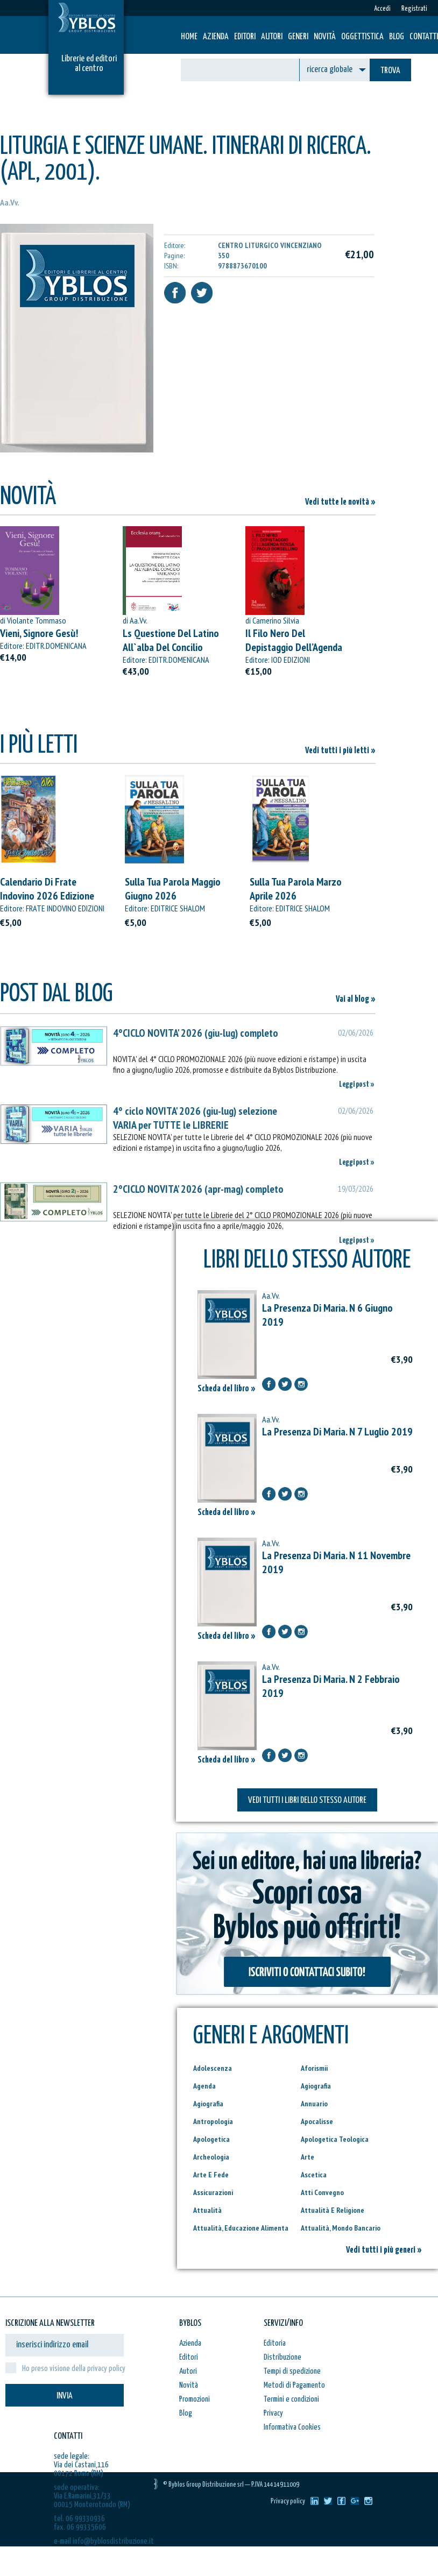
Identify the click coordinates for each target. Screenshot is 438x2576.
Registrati (414, 8)
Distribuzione (282, 2357)
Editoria (275, 2343)
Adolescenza (212, 2068)
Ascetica (314, 2174)
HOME (189, 36)
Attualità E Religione (332, 2210)
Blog (396, 36)
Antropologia (213, 2121)
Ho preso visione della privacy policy (73, 2369)
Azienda (216, 36)
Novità (325, 36)
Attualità (207, 2210)
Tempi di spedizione (292, 2371)
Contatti (423, 36)
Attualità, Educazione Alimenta (240, 2228)
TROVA (390, 70)
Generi (298, 36)
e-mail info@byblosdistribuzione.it (104, 2541)
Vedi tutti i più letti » (340, 750)
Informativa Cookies (292, 2427)
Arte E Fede (211, 2174)
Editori (245, 36)
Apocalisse (317, 2121)
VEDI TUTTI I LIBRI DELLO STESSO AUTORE (307, 1800)
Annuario (314, 2103)
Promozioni (194, 2399)
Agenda (204, 2086)
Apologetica (211, 2139)
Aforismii (314, 2068)
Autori (271, 36)
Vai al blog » (356, 999)
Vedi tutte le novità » (340, 502)
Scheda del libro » (226, 1388)
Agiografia (316, 2086)
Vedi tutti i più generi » (384, 2250)
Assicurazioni (213, 2192)
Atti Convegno (322, 2192)
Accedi (382, 8)
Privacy (273, 2413)
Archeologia (211, 2157)
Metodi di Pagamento (294, 2385)
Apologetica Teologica (335, 2139)
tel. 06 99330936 (79, 2519)
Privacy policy (288, 2501)
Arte (307, 2157)
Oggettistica (362, 36)
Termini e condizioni (291, 2399)
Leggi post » (357, 1084)
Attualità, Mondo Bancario (340, 2228)
